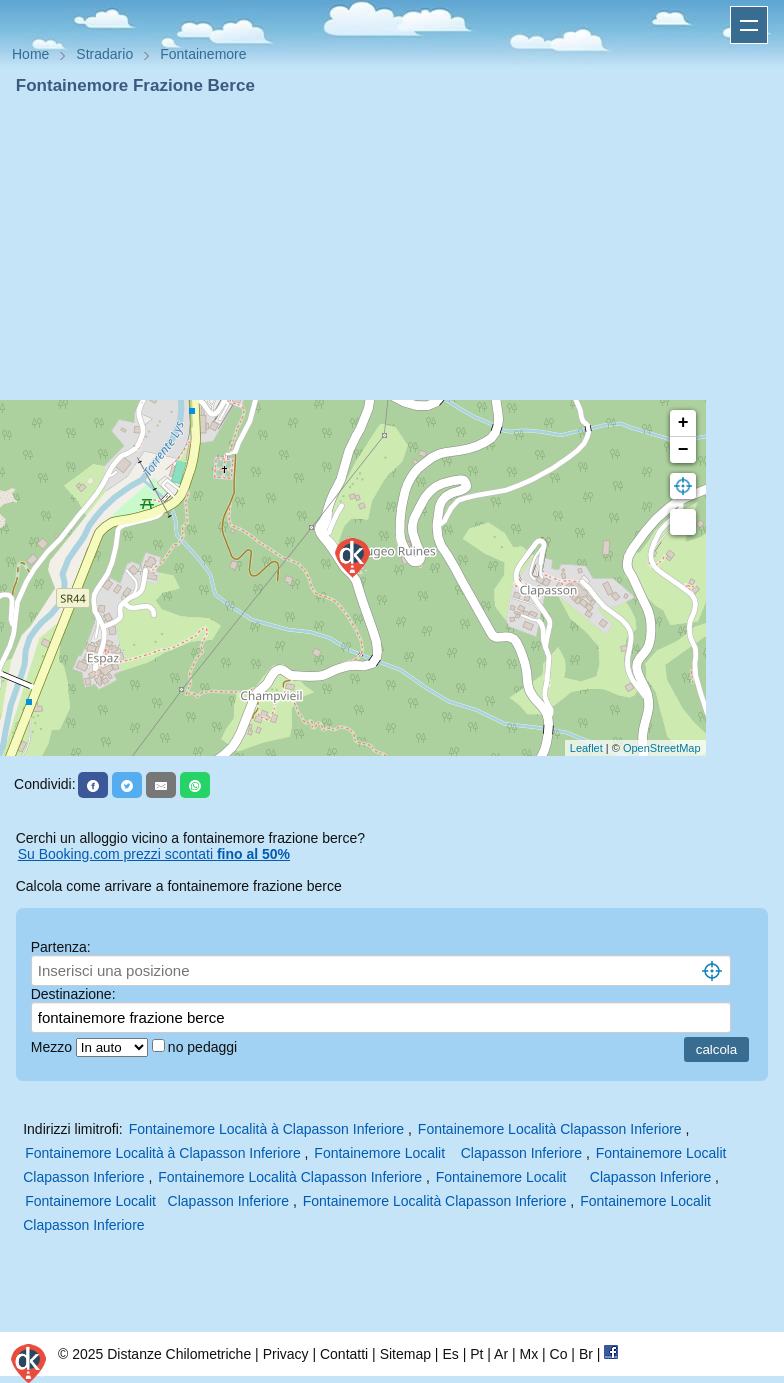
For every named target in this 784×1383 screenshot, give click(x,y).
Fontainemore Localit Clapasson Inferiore (448, 1153)
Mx (528, 1354)
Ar (501, 1354)
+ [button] (683, 423)
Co (559, 1354)
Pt (476, 1354)
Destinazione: (73, 994)
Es (450, 1354)
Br (586, 1354)
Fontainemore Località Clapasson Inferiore (550, 1129)
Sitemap (405, 1354)
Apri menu (749, 25)
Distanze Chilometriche (179, 1354)
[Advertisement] (392, 248)
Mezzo (53, 1047)
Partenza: (61, 947)
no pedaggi (204, 1047)
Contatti (344, 1354)
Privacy (286, 1354)
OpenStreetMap (662, 748)
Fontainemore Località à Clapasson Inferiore (267, 1129)
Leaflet (586, 748)
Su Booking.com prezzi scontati (154, 854)
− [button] (683, 450)
